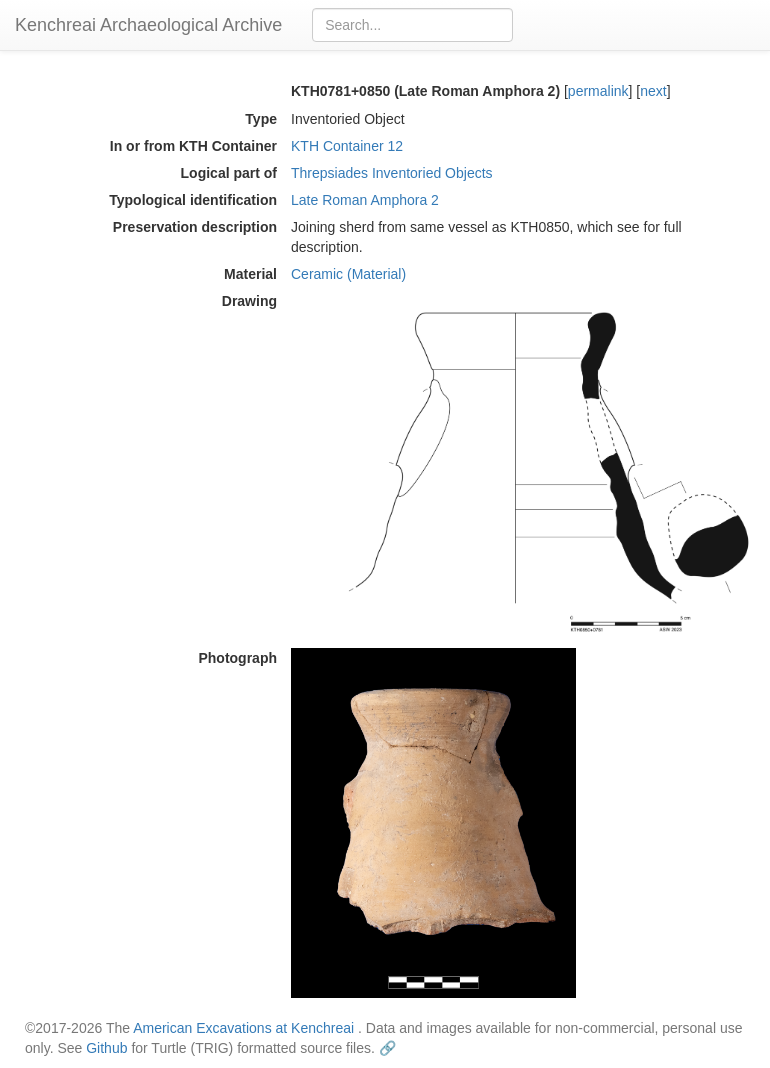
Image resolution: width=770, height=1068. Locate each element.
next (653, 91)
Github (106, 1048)
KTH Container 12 (347, 146)
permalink (598, 91)
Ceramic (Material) (348, 274)
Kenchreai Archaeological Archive (148, 25)
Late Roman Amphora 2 (365, 200)
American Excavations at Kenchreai (243, 1028)
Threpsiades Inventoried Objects (392, 173)
